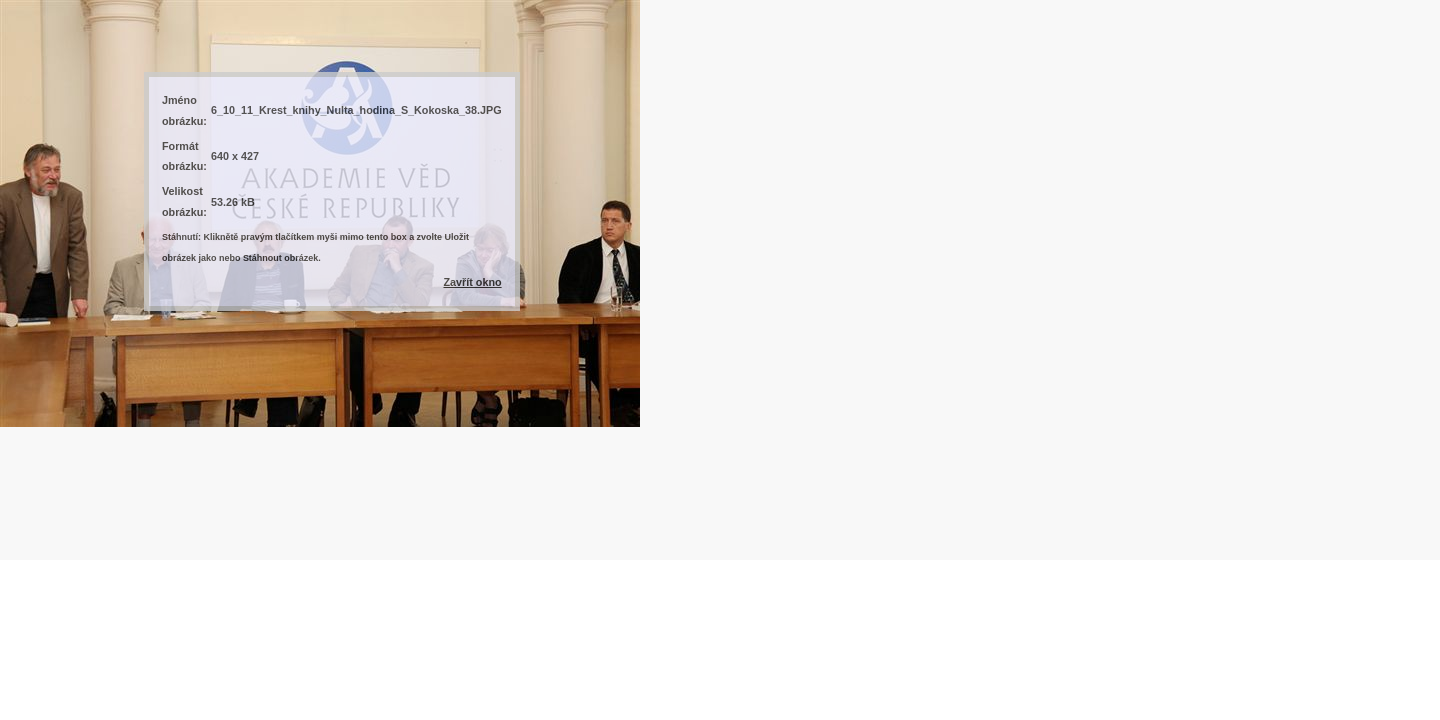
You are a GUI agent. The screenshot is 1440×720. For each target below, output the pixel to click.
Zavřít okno (472, 282)
